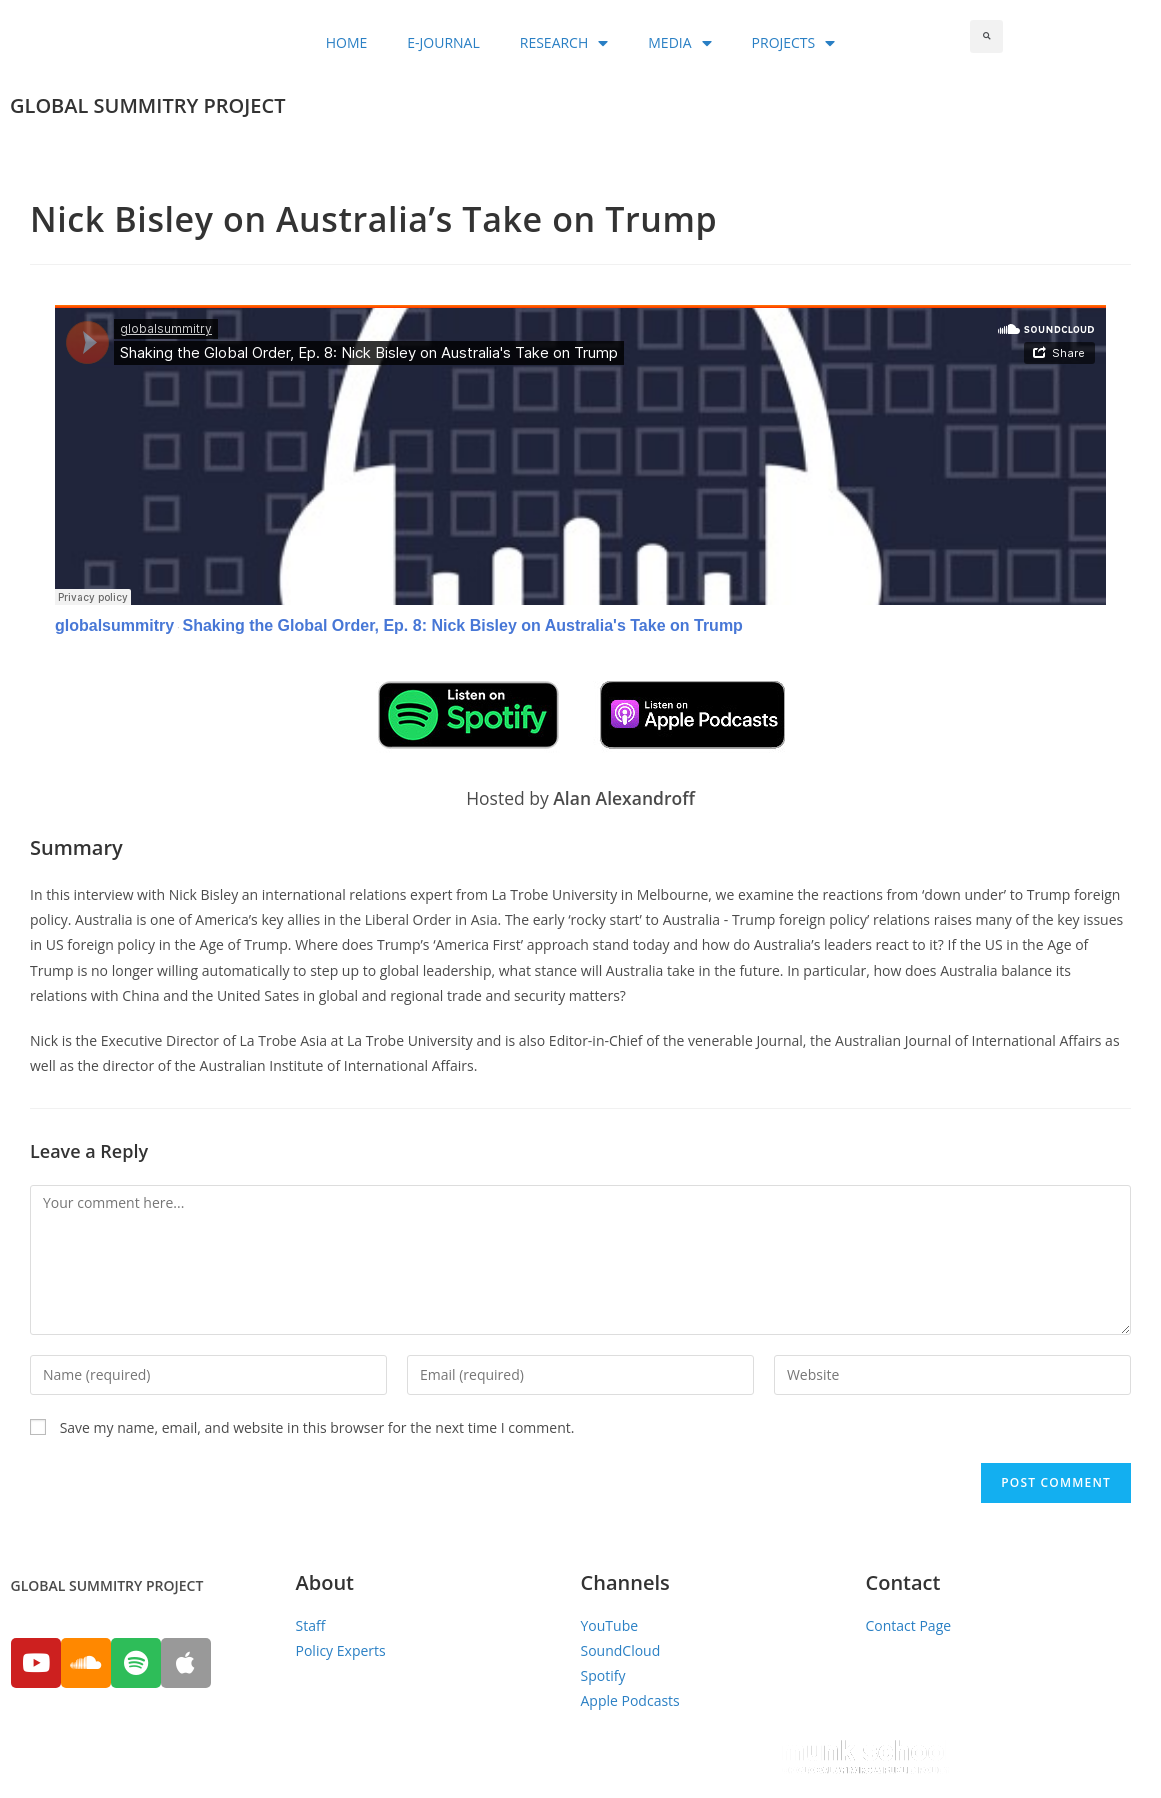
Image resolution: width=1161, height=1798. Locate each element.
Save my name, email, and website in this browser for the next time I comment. (317, 1427)
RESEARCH (564, 43)
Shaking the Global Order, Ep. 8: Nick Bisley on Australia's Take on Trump (462, 625)
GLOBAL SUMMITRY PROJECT (147, 105)
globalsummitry (114, 625)
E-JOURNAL (443, 42)
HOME (347, 42)
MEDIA (679, 43)
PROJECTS (794, 43)
